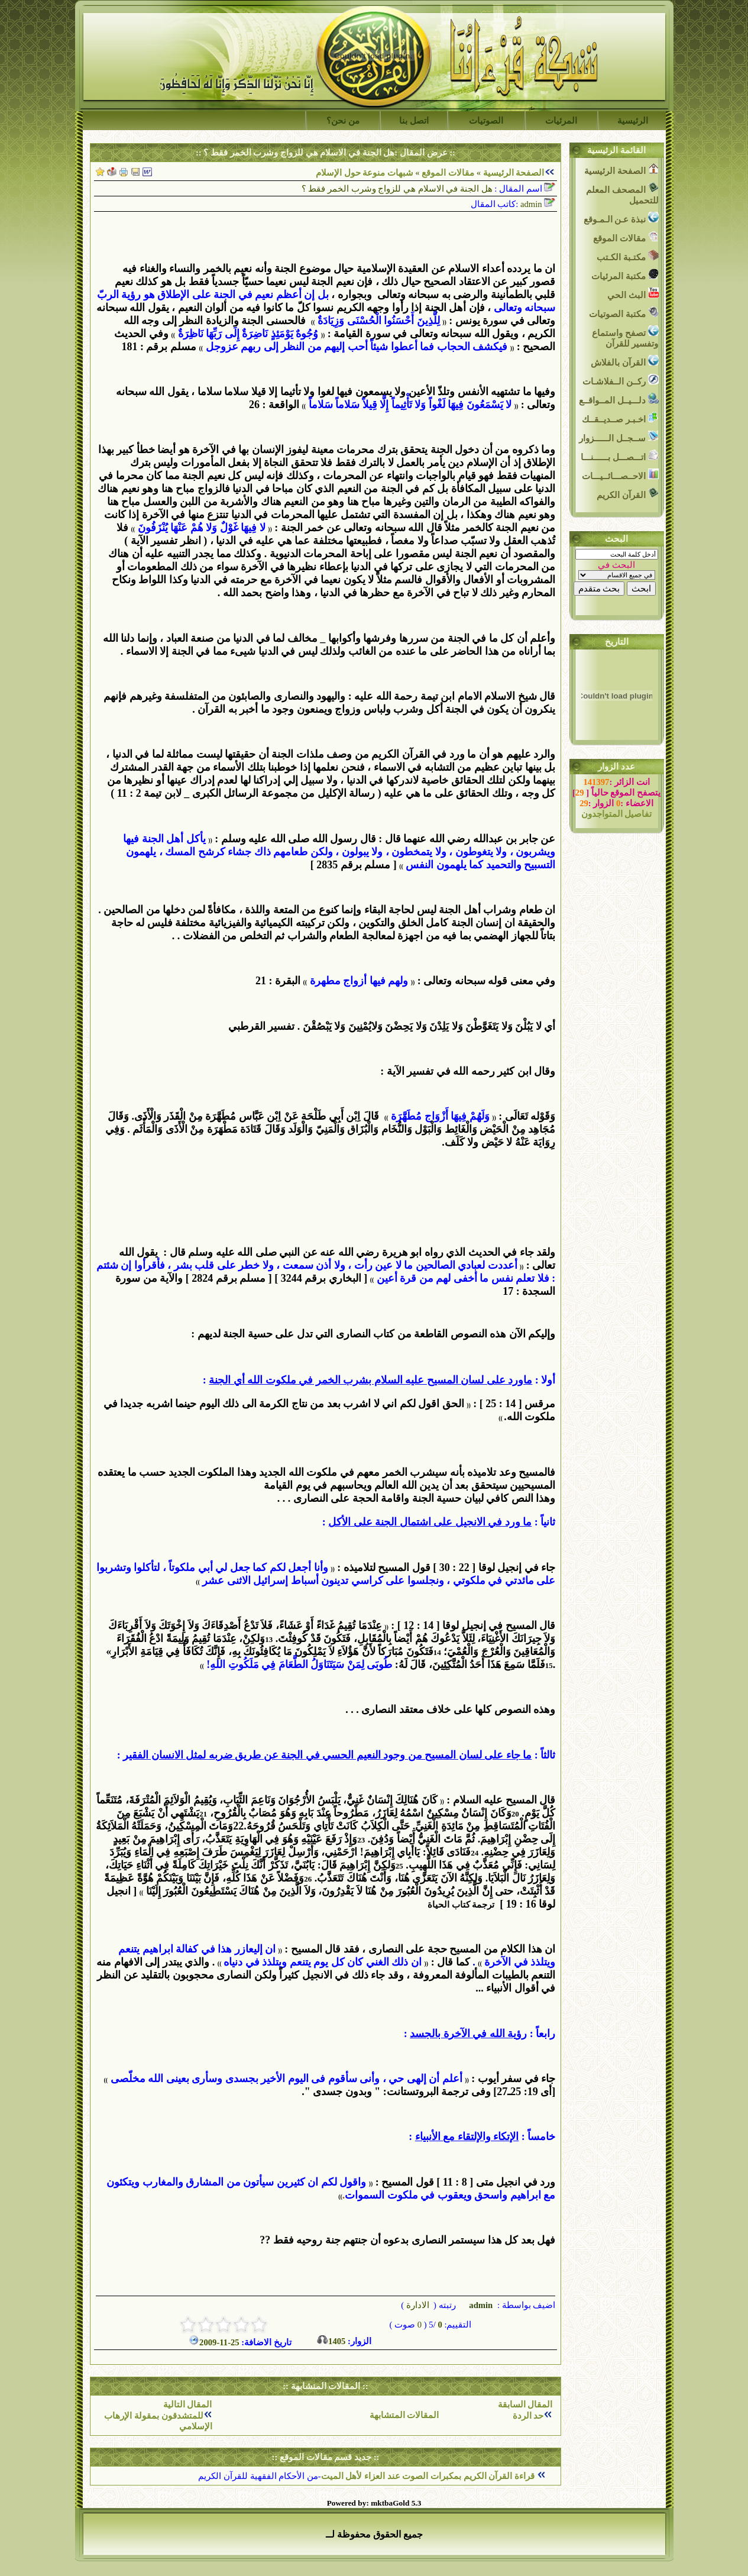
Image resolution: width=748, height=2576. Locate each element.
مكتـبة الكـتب (627, 256)
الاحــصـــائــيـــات (620, 474)
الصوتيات (486, 120)
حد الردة (528, 2415)
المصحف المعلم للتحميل (622, 193)
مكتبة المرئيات (624, 275)
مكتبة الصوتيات (623, 312)
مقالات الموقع (447, 172)
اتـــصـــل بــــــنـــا (619, 456)
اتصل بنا (414, 120)
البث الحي (632, 293)
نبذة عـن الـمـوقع (621, 218)
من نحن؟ (343, 120)
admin (480, 2305)
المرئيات (561, 120)
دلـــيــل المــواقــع (618, 399)
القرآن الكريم (627, 493)
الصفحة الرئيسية (514, 172)
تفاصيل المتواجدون (616, 814)
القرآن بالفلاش (624, 361)
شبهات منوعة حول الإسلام (364, 172)
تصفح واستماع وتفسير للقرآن (625, 336)
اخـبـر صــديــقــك (620, 418)
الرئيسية (632, 120)
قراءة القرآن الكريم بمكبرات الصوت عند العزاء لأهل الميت (429, 2476)
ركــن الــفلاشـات (620, 380)
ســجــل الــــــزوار (618, 437)
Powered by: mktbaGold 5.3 (374, 2503)
